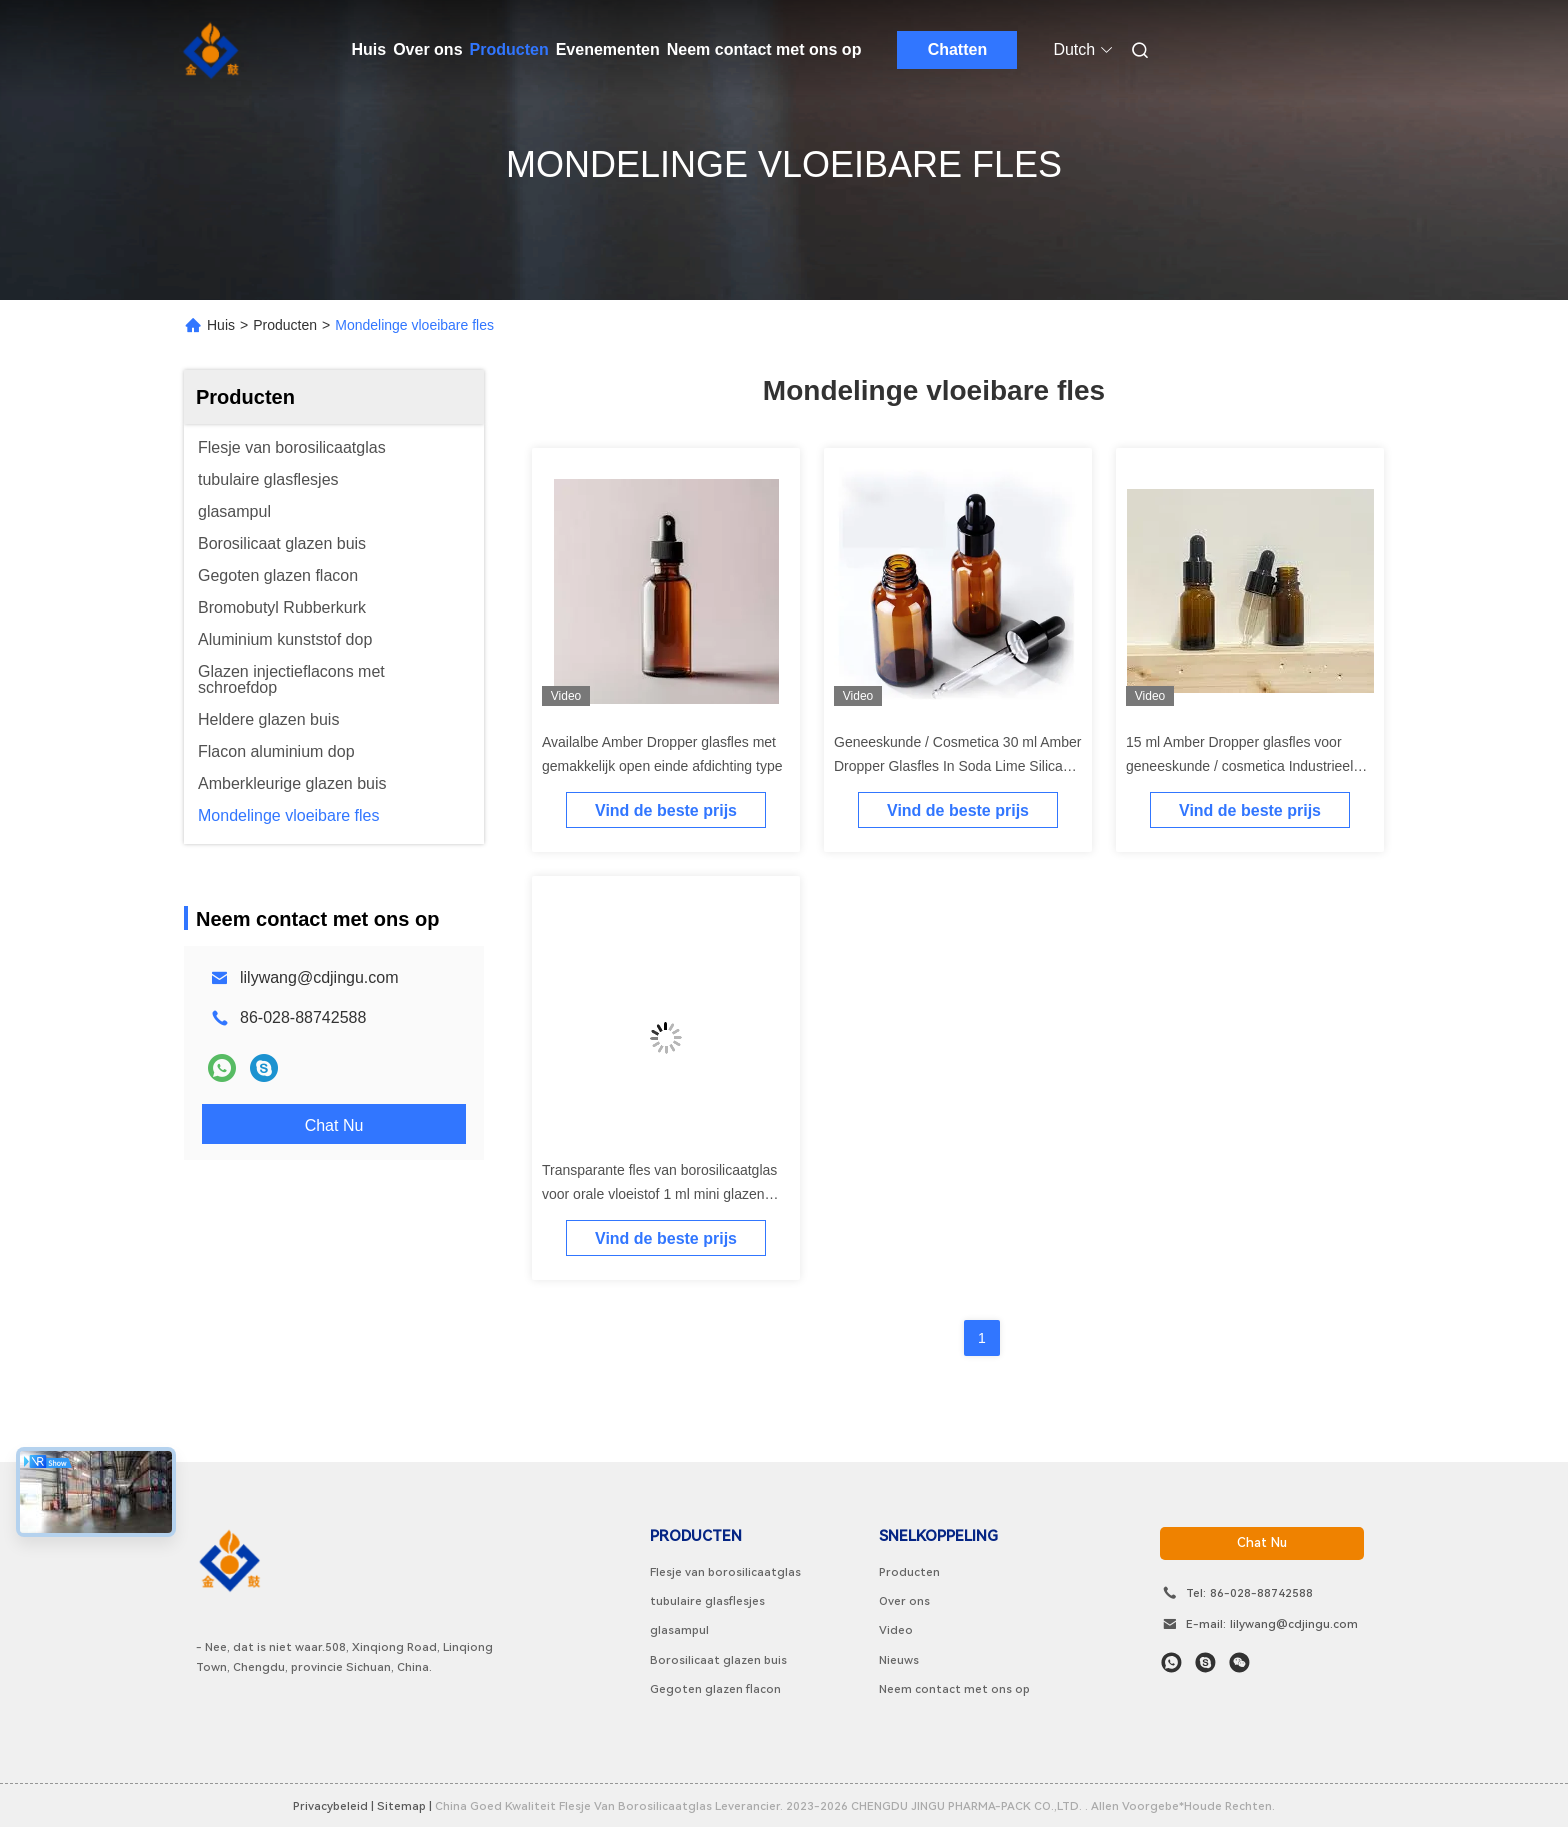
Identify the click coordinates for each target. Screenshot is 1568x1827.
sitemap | (404, 1806)
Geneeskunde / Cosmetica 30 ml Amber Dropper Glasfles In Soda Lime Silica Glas (957, 766)
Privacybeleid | (333, 1806)
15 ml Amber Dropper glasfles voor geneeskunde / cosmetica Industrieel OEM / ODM (1239, 766)
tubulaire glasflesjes (707, 1601)
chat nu (1262, 1542)
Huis (369, 49)
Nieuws (899, 1660)
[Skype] (1205, 1662)
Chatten (958, 49)
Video (896, 1630)
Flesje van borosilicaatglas (725, 1572)
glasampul (679, 1630)
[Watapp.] (1171, 1662)
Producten (509, 49)
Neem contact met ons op (764, 49)
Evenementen (608, 49)
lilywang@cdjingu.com (319, 977)
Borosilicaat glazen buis (718, 1660)
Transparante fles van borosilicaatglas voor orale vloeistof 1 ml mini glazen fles (659, 1194)
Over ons (427, 49)
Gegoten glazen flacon (715, 1689)
